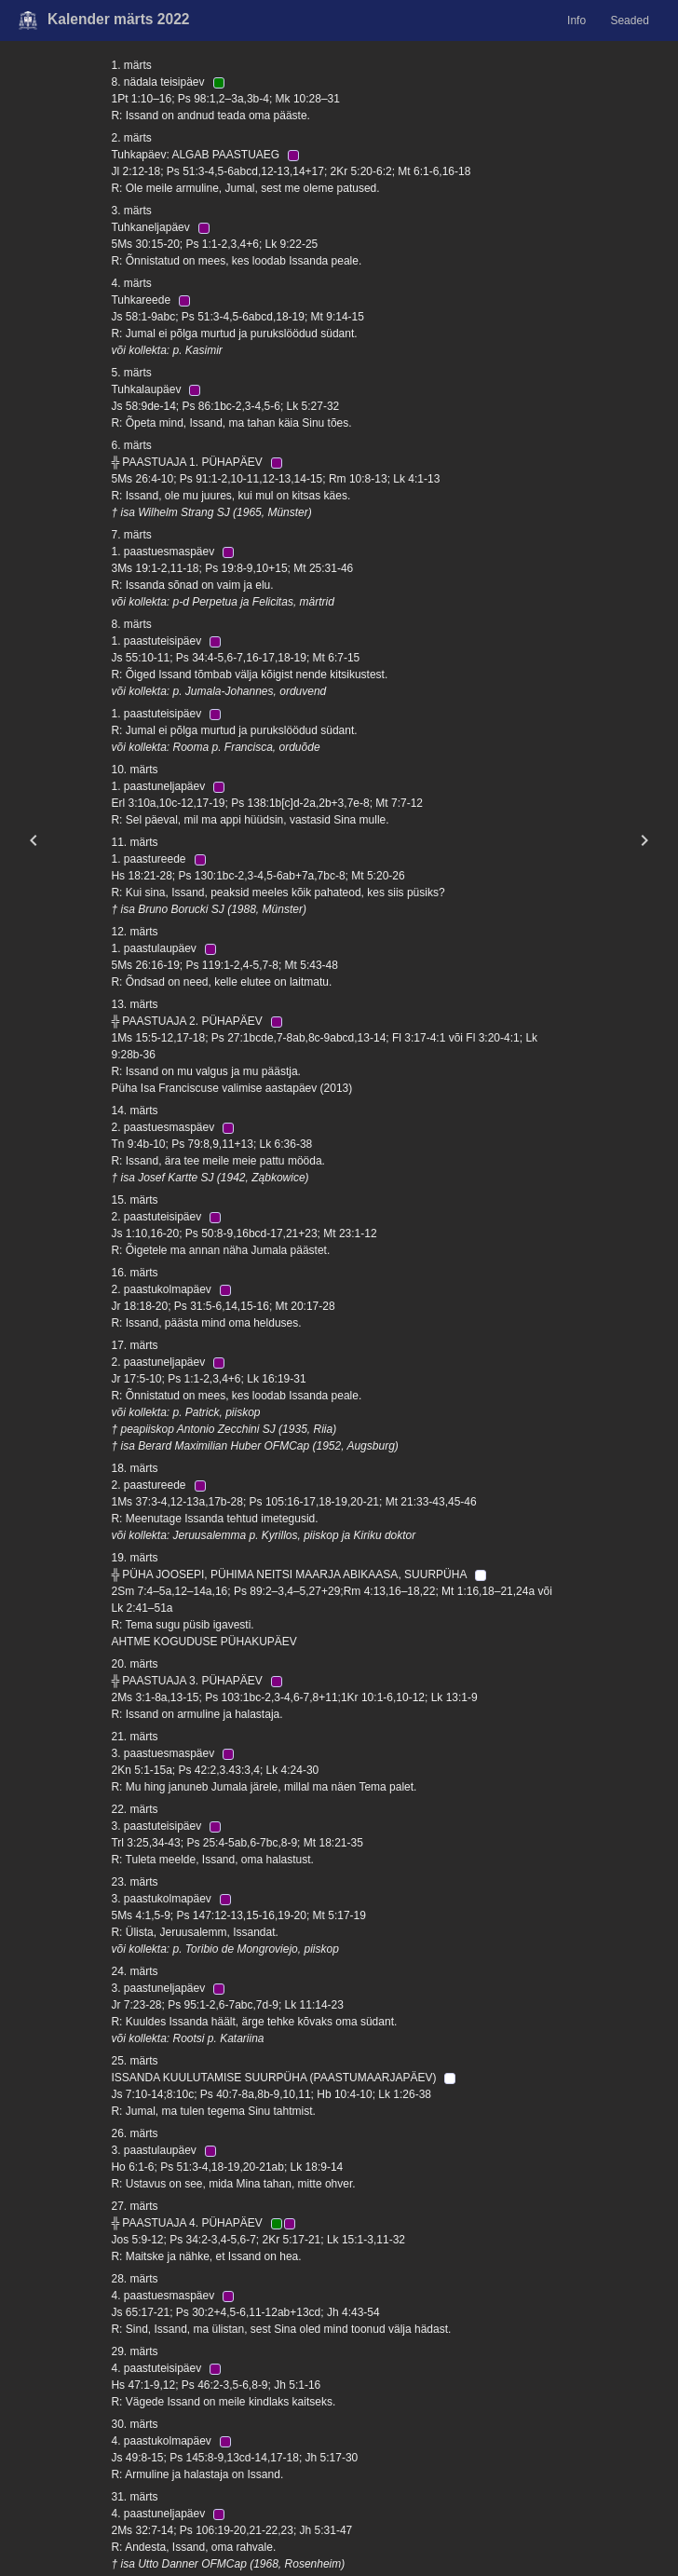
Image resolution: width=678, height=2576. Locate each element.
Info (576, 20)
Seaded (629, 20)
